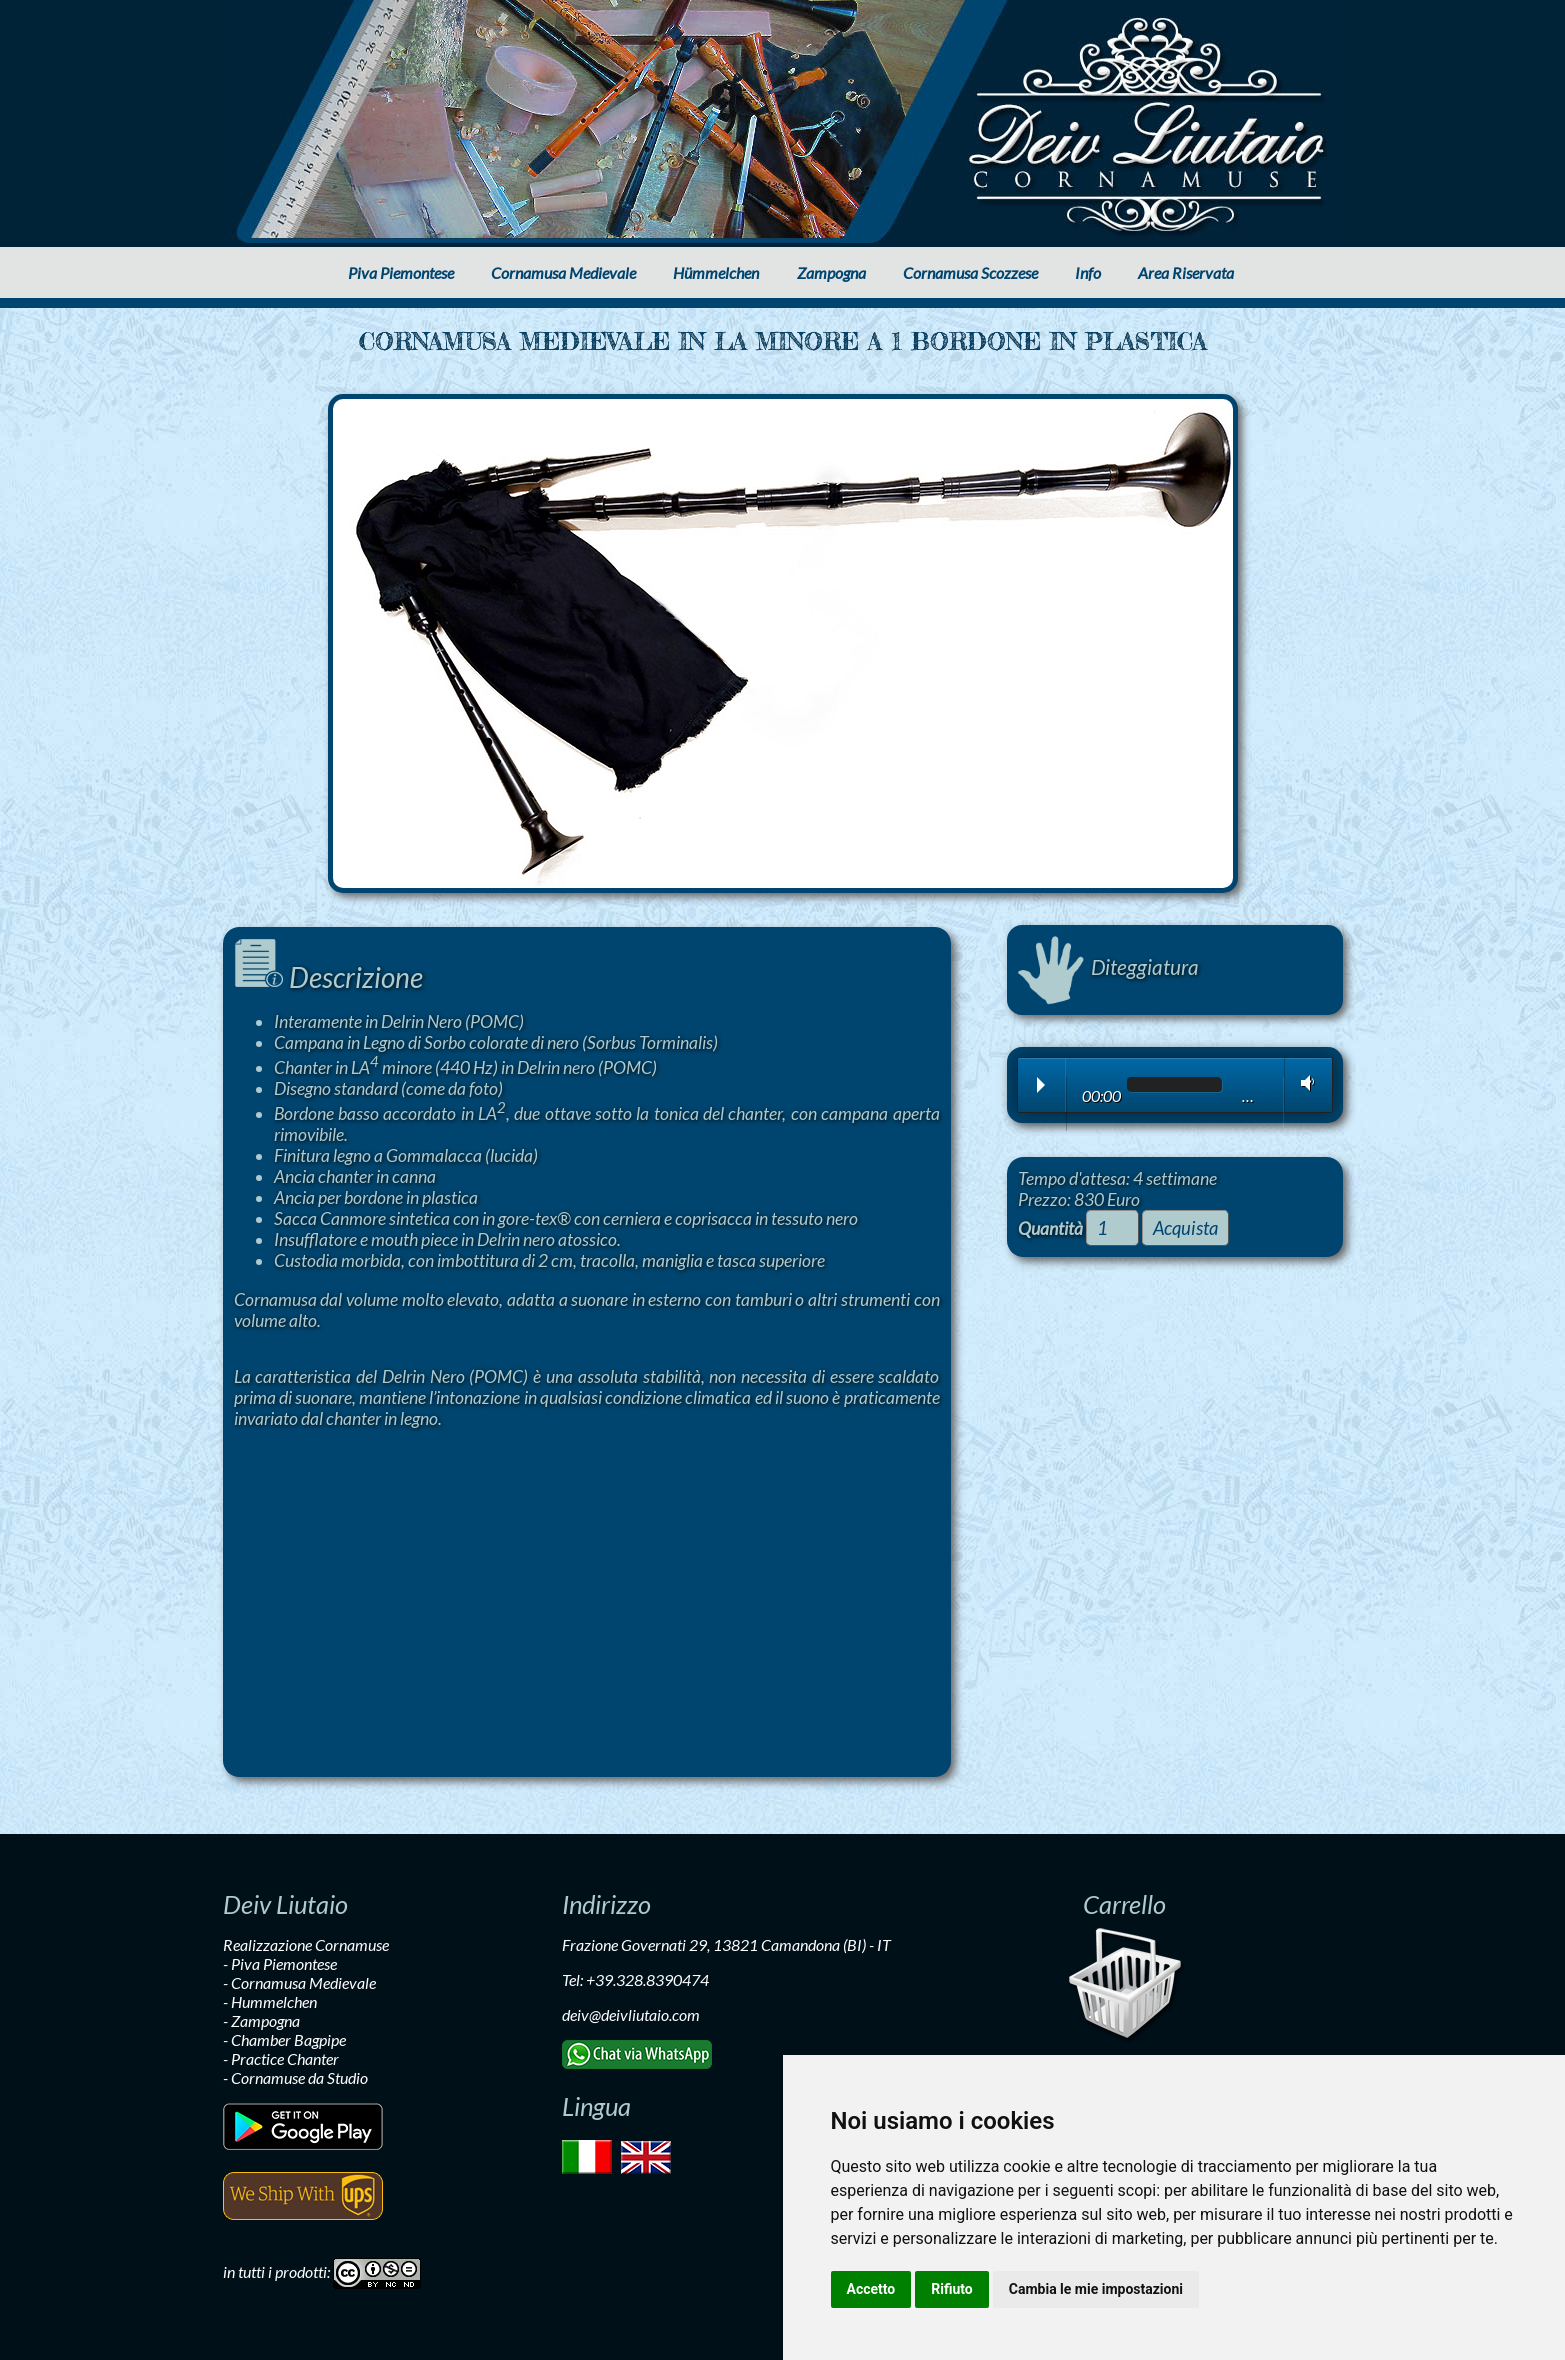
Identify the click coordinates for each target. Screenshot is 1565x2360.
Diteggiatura (1108, 966)
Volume (1303, 1083)
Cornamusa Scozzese (970, 272)
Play (1041, 1085)
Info (1088, 272)
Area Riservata (1186, 272)
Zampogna (831, 272)
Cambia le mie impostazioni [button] (1096, 2289)
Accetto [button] (871, 2289)
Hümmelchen (716, 272)
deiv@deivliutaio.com (631, 2014)
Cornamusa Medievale (563, 272)
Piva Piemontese (401, 272)
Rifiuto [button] (952, 2289)
